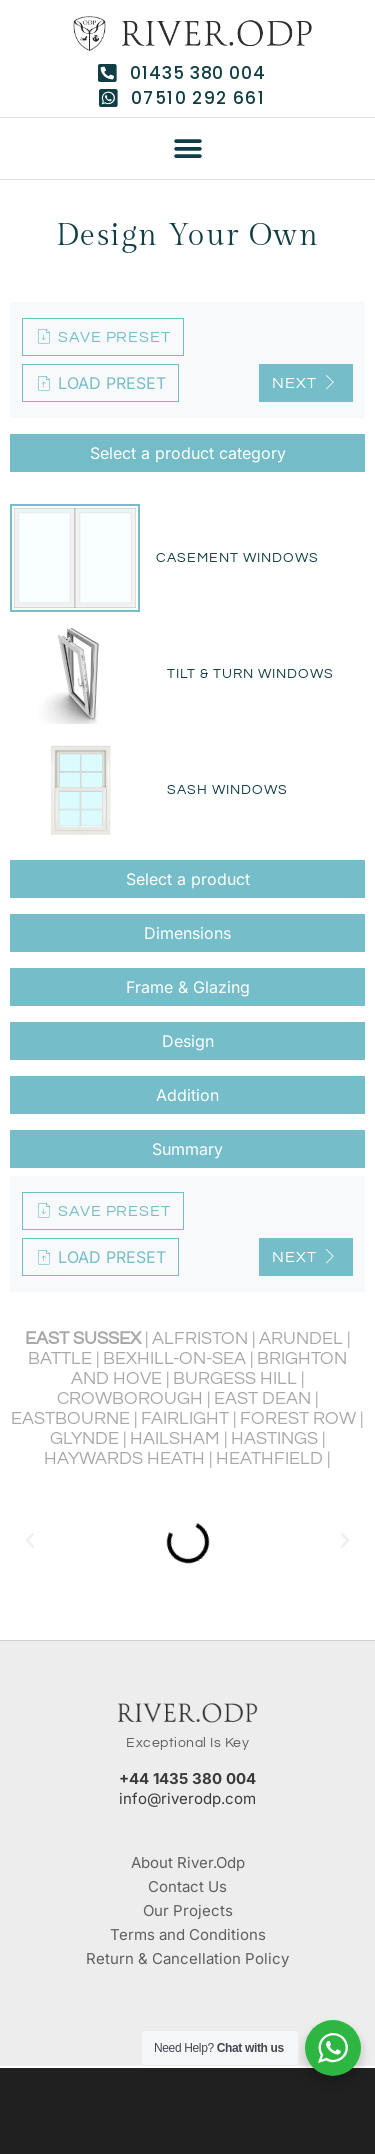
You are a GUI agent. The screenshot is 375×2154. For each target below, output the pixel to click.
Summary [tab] (187, 1149)
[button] (187, 149)
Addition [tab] (187, 1095)
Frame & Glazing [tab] (188, 987)
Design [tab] (188, 1041)
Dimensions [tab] (187, 933)
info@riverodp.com (187, 1798)
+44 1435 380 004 (187, 1778)
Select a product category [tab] (188, 453)
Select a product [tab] (188, 879)
